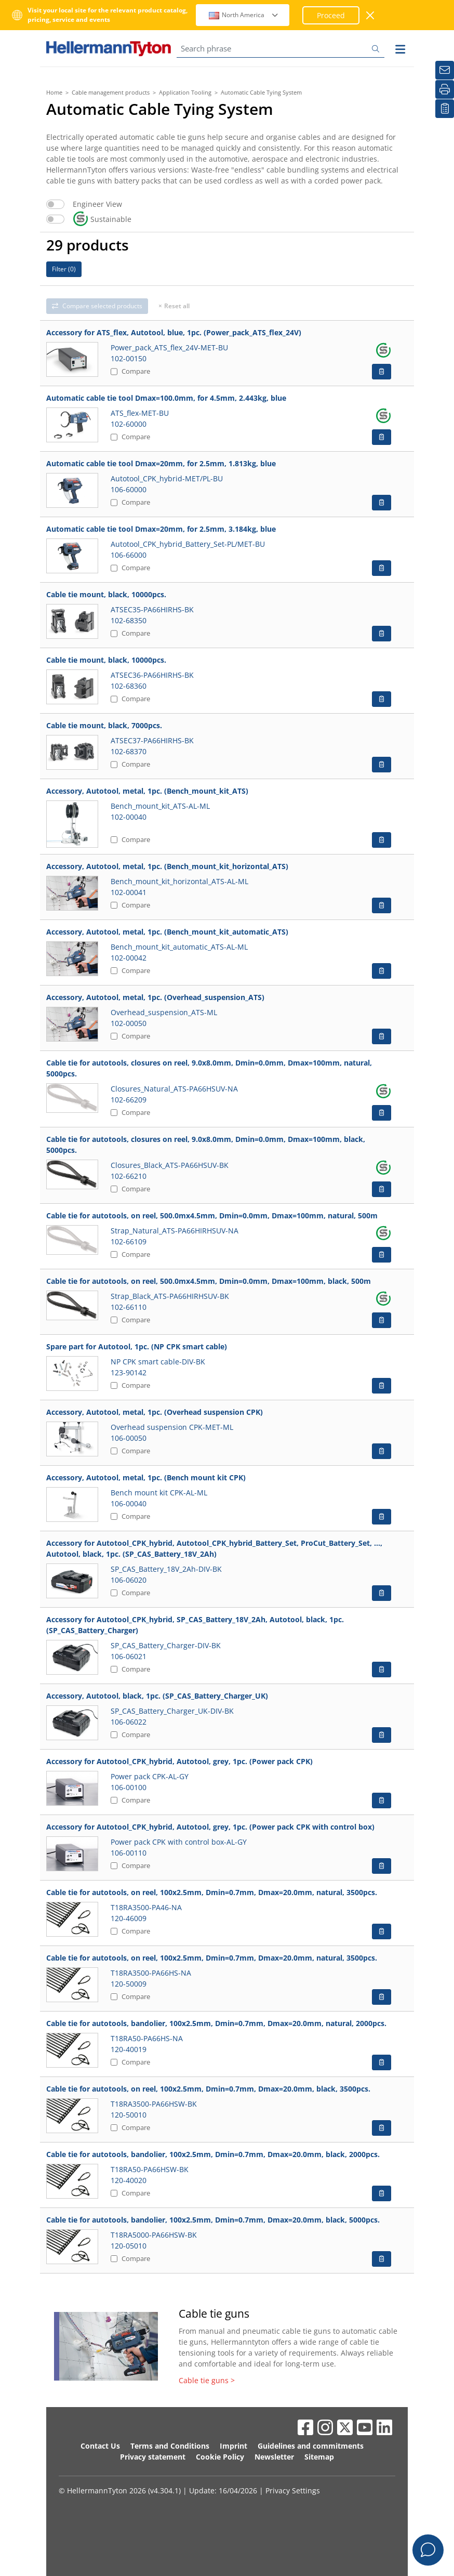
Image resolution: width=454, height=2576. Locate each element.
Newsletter (274, 2457)
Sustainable (102, 219)
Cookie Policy (220, 2457)
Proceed (331, 15)
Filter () (64, 269)
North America (244, 14)
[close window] (371, 15)
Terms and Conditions (169, 2446)
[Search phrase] (280, 49)
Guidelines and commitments (311, 2446)
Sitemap (319, 2457)
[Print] (444, 89)
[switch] (55, 204)
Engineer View (97, 204)
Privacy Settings (292, 2490)
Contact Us (100, 2446)
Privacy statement (152, 2457)
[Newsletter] (444, 70)
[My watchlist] (444, 108)
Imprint (233, 2446)
